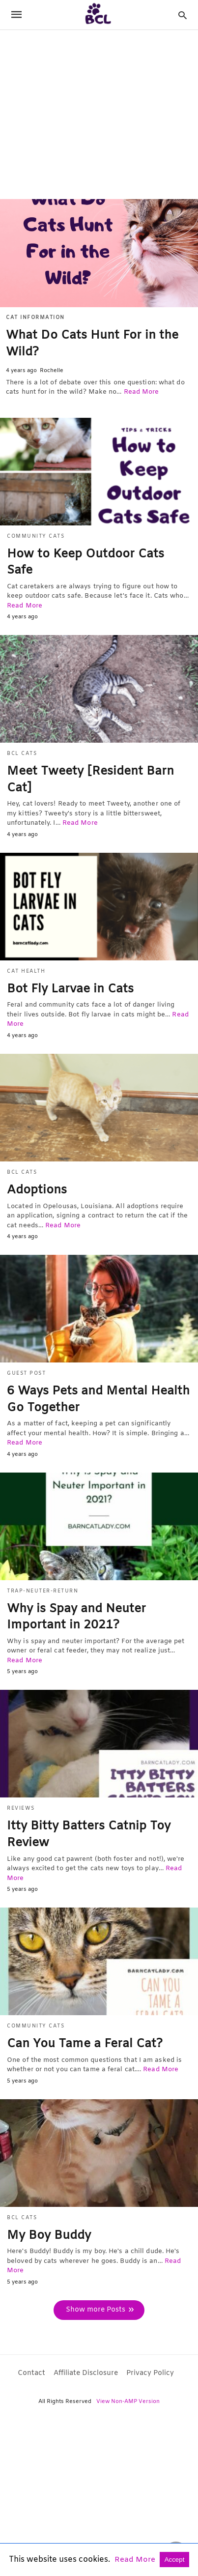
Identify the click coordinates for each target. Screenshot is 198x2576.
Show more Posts (95, 2310)
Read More (141, 392)
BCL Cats (22, 754)
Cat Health (26, 971)
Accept (175, 2559)
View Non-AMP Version (128, 2401)
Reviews (21, 1808)
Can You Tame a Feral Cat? (85, 2044)
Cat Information (35, 318)
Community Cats (35, 536)
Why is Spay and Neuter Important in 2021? (76, 1617)
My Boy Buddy (49, 2236)
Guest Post (26, 1373)
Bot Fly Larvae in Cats (70, 989)
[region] (99, 113)
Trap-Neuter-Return (42, 1591)
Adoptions (37, 1190)
